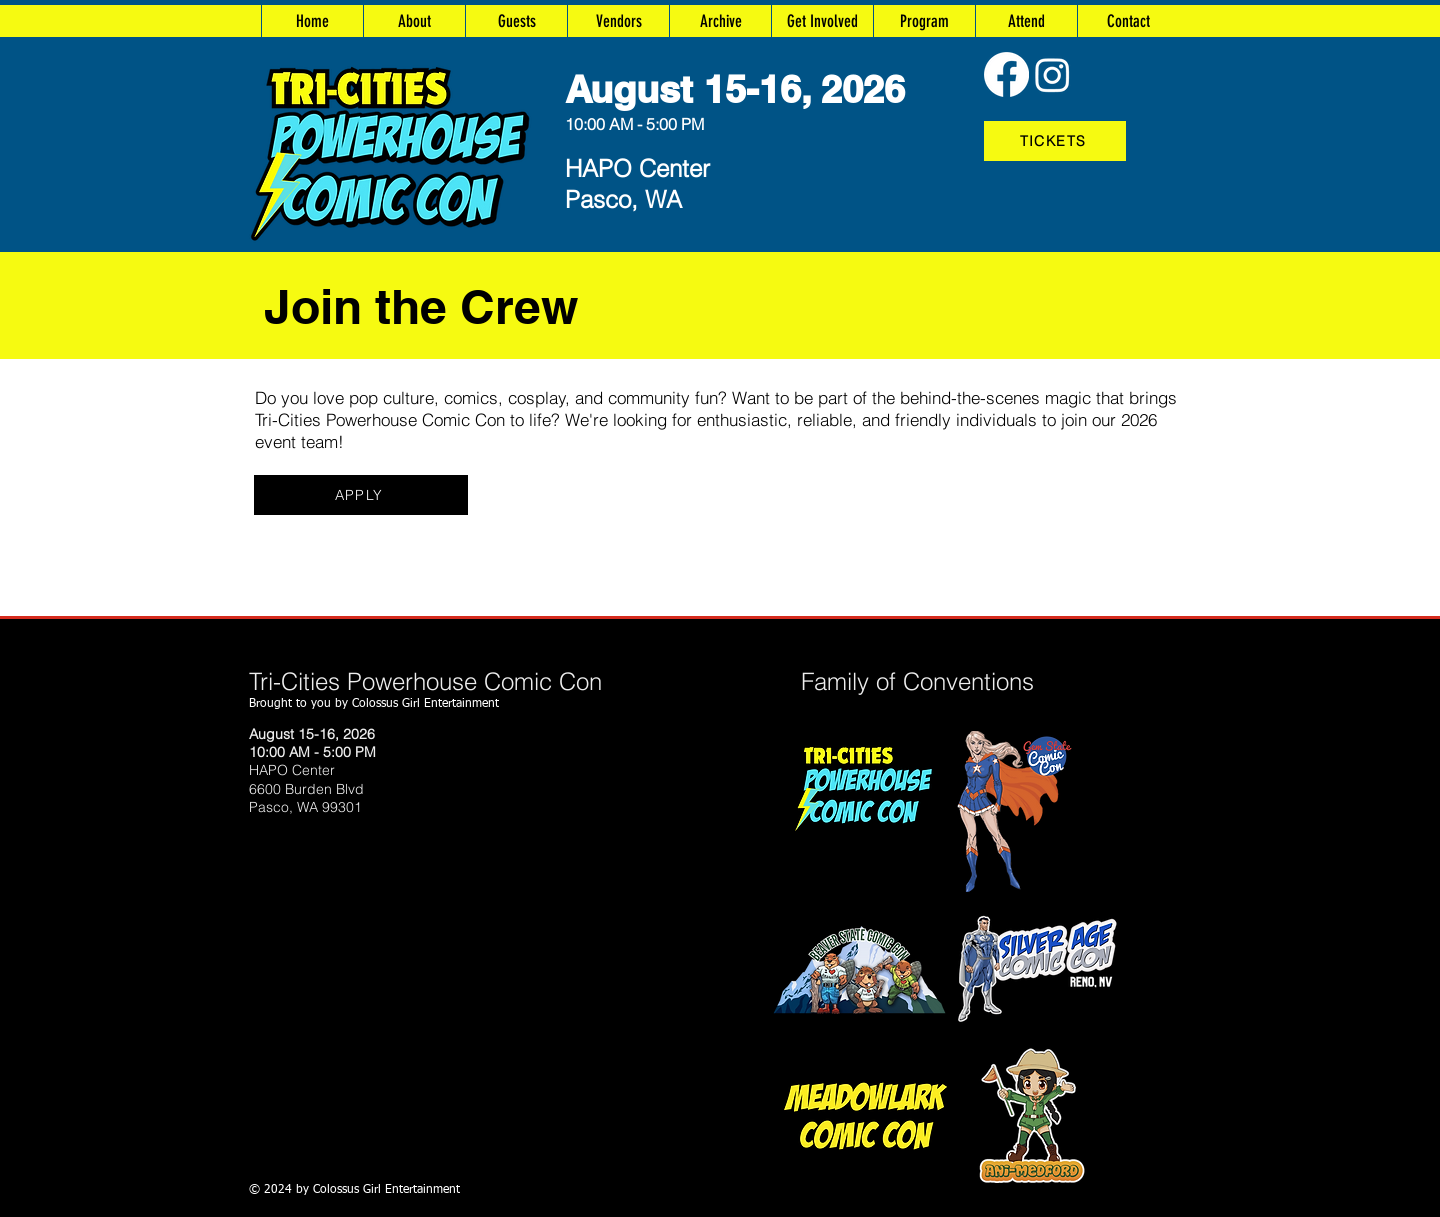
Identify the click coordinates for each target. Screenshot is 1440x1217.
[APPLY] (361, 495)
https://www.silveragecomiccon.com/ (682, 970)
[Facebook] (1006, 74)
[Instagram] (1052, 74)
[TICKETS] (1055, 141)
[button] (720, 21)
